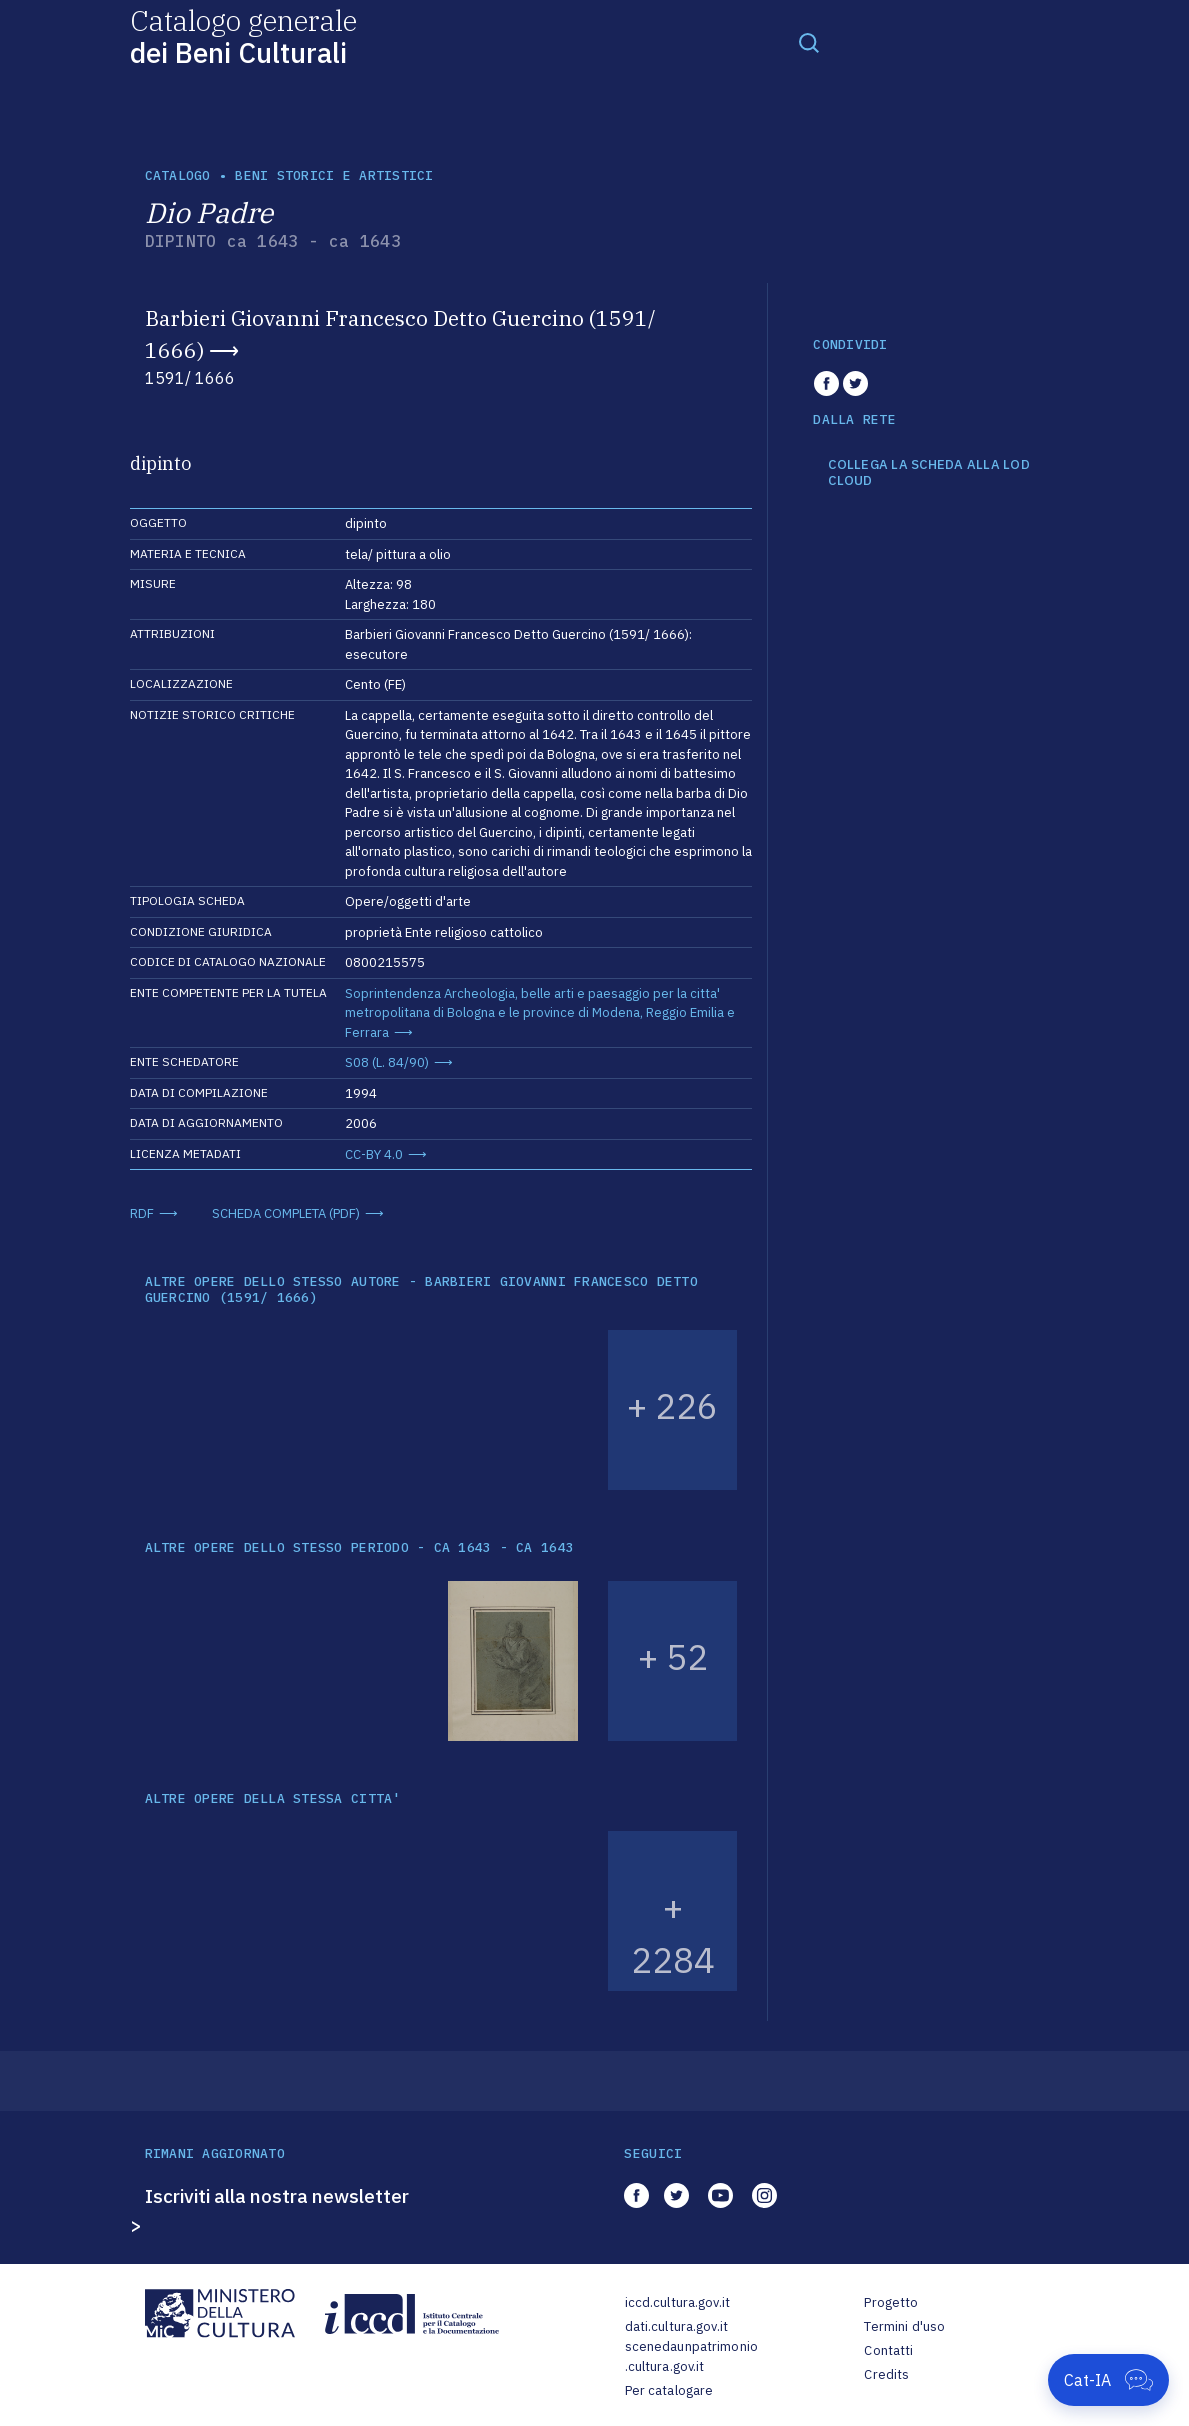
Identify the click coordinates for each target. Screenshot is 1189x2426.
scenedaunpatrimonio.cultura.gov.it (691, 2356)
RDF (142, 1213)
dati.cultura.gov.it (676, 2326)
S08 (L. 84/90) (387, 1062)
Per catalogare (669, 2390)
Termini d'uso (904, 2326)
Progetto (891, 2302)
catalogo (178, 175)
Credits (886, 2374)
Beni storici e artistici (334, 175)
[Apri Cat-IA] (1108, 2380)
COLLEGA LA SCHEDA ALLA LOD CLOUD (929, 472)
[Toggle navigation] (809, 42)
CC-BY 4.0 (374, 1154)
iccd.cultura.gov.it (677, 2302)
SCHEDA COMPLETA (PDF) (286, 1213)
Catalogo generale (243, 35)
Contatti (888, 2350)
